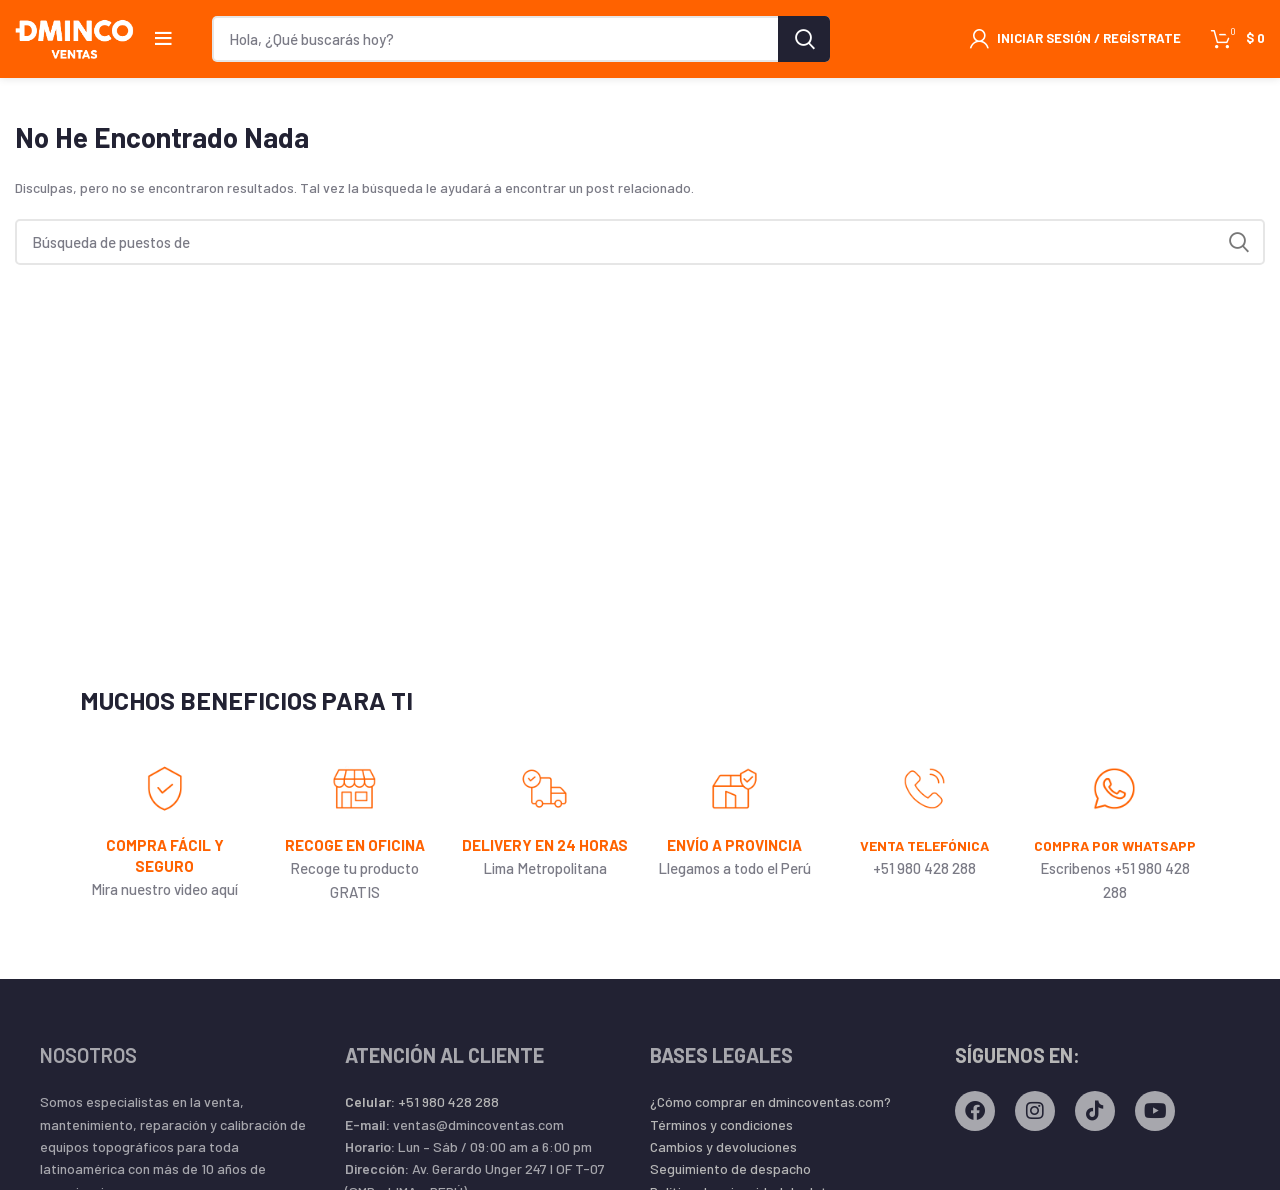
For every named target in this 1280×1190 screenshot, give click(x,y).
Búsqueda (804, 45)
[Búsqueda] (521, 45)
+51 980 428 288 (422, 1134)
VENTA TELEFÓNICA (925, 857)
